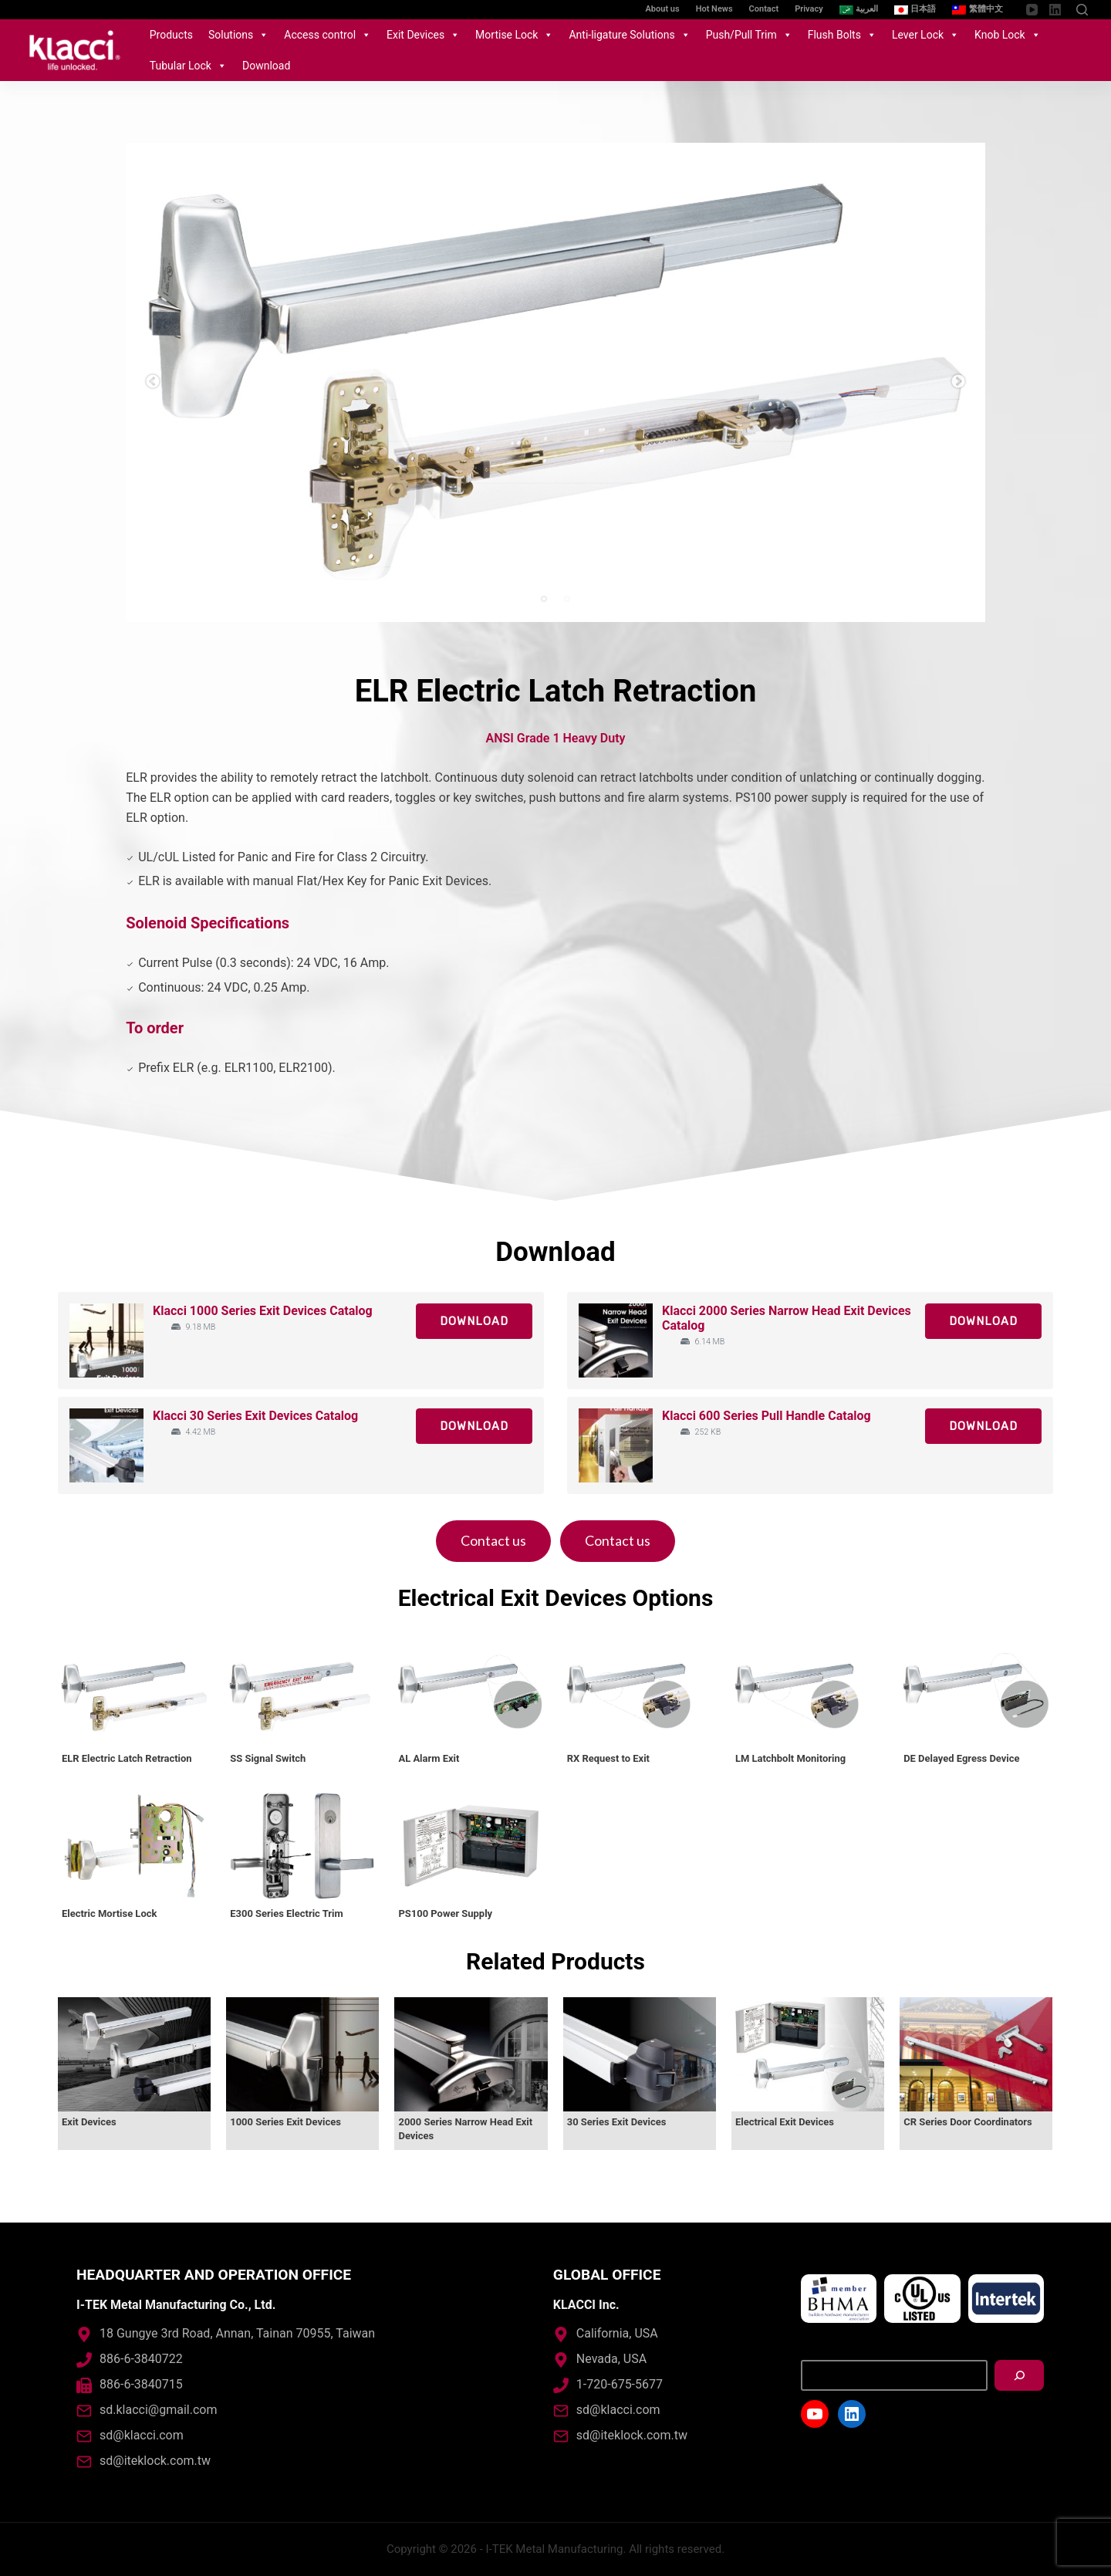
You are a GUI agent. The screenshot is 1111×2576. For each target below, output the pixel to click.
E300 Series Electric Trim (286, 1913)
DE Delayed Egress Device (961, 1758)
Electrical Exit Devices (784, 2122)
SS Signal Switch (268, 1758)
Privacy (808, 9)
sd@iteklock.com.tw (155, 2460)
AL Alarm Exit (428, 1758)
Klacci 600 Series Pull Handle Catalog (766, 1415)
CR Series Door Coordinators (967, 2122)
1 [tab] (544, 599)
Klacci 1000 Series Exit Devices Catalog (263, 1310)
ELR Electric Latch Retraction (127, 1758)
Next (958, 382)
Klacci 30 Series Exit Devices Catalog (255, 1415)
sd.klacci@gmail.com (158, 2409)
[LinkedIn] (1055, 9)
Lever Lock (925, 35)
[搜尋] (1019, 2375)
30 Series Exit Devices (617, 2122)
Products (171, 35)
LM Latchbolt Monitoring (790, 1758)
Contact (764, 9)
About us (663, 9)
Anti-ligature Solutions (629, 35)
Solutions (238, 35)
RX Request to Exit (608, 1758)
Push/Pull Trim (749, 35)
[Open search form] (1082, 9)
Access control (327, 35)
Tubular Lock (188, 65)
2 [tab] (567, 599)
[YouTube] (1032, 9)
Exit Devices (423, 35)
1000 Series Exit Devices (285, 2122)
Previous (152, 382)
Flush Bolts (842, 35)
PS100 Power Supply (445, 1913)
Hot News (714, 9)
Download (266, 65)
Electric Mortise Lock (109, 1913)
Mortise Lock (514, 35)
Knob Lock (1007, 35)
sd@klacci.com (142, 2435)
